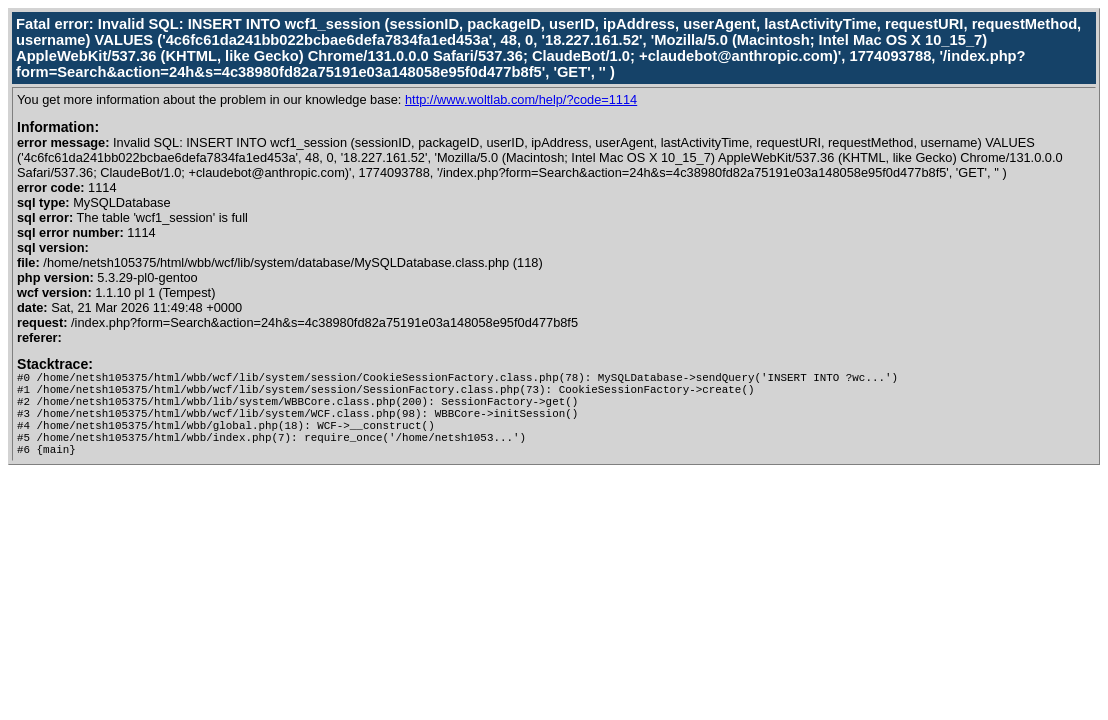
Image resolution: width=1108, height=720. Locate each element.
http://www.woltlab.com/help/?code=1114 (521, 99)
